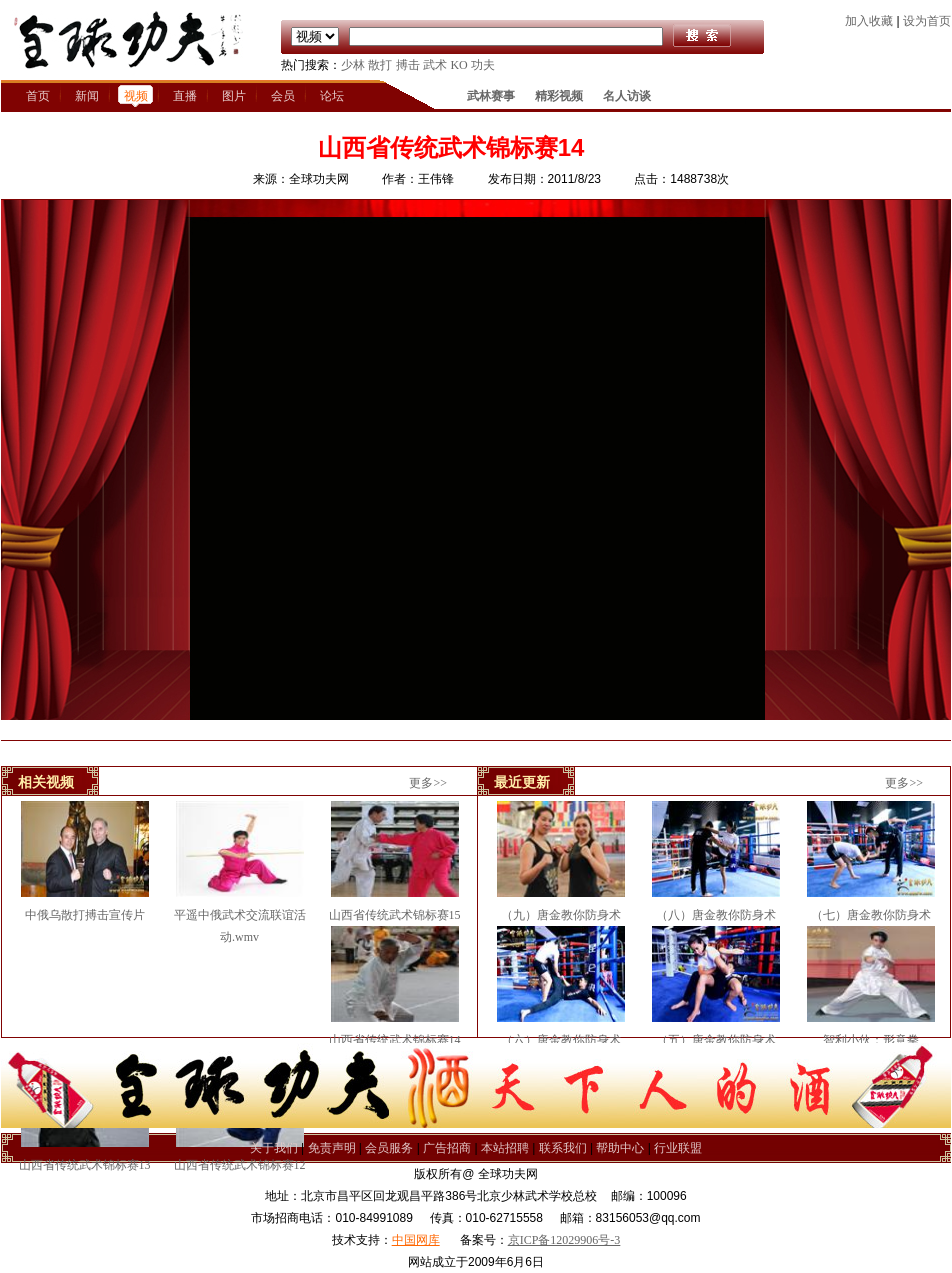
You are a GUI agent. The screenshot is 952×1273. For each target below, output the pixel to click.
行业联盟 (678, 1148)
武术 (435, 65)
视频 (136, 96)
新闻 (87, 96)
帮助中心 (620, 1148)
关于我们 (274, 1148)
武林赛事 (491, 96)
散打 (380, 65)
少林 (353, 65)
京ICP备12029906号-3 (564, 1240)
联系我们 (563, 1148)
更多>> (428, 783)
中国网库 (416, 1240)
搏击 (408, 65)
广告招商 (447, 1148)
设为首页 (927, 21)
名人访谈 (627, 96)
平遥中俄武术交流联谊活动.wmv (240, 915)
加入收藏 (869, 21)
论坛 (332, 96)
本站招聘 (505, 1148)
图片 (234, 96)
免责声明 (332, 1148)
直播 (185, 96)
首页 (38, 96)
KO (458, 65)
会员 (283, 96)
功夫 (483, 65)
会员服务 (389, 1148)
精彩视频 (559, 96)
